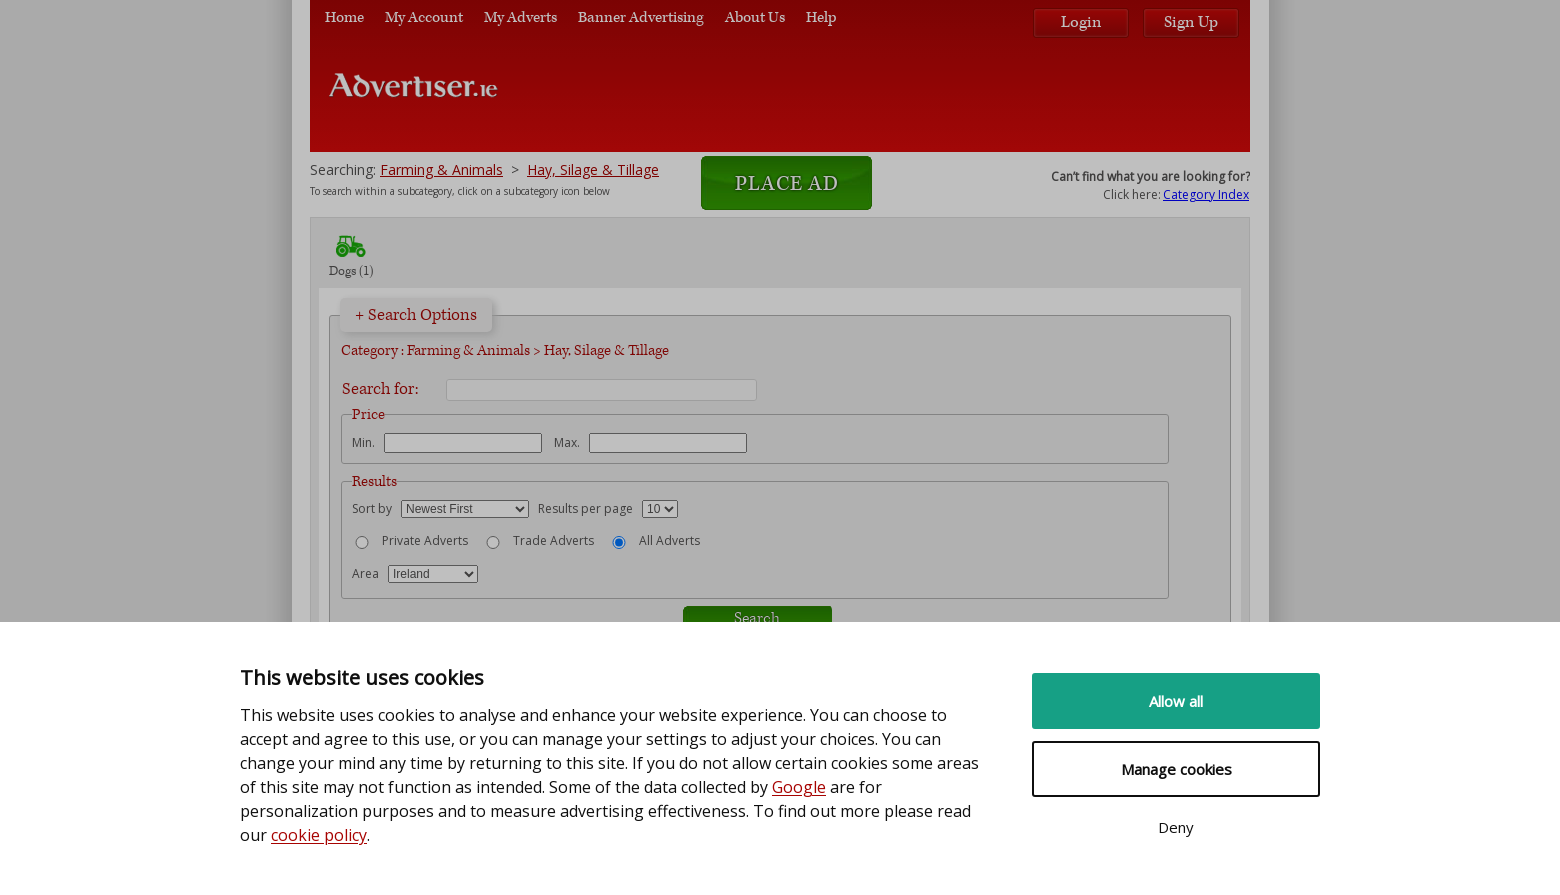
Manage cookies (1176, 769)
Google (799, 787)
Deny (1176, 827)
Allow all (1176, 701)
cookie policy (319, 835)
